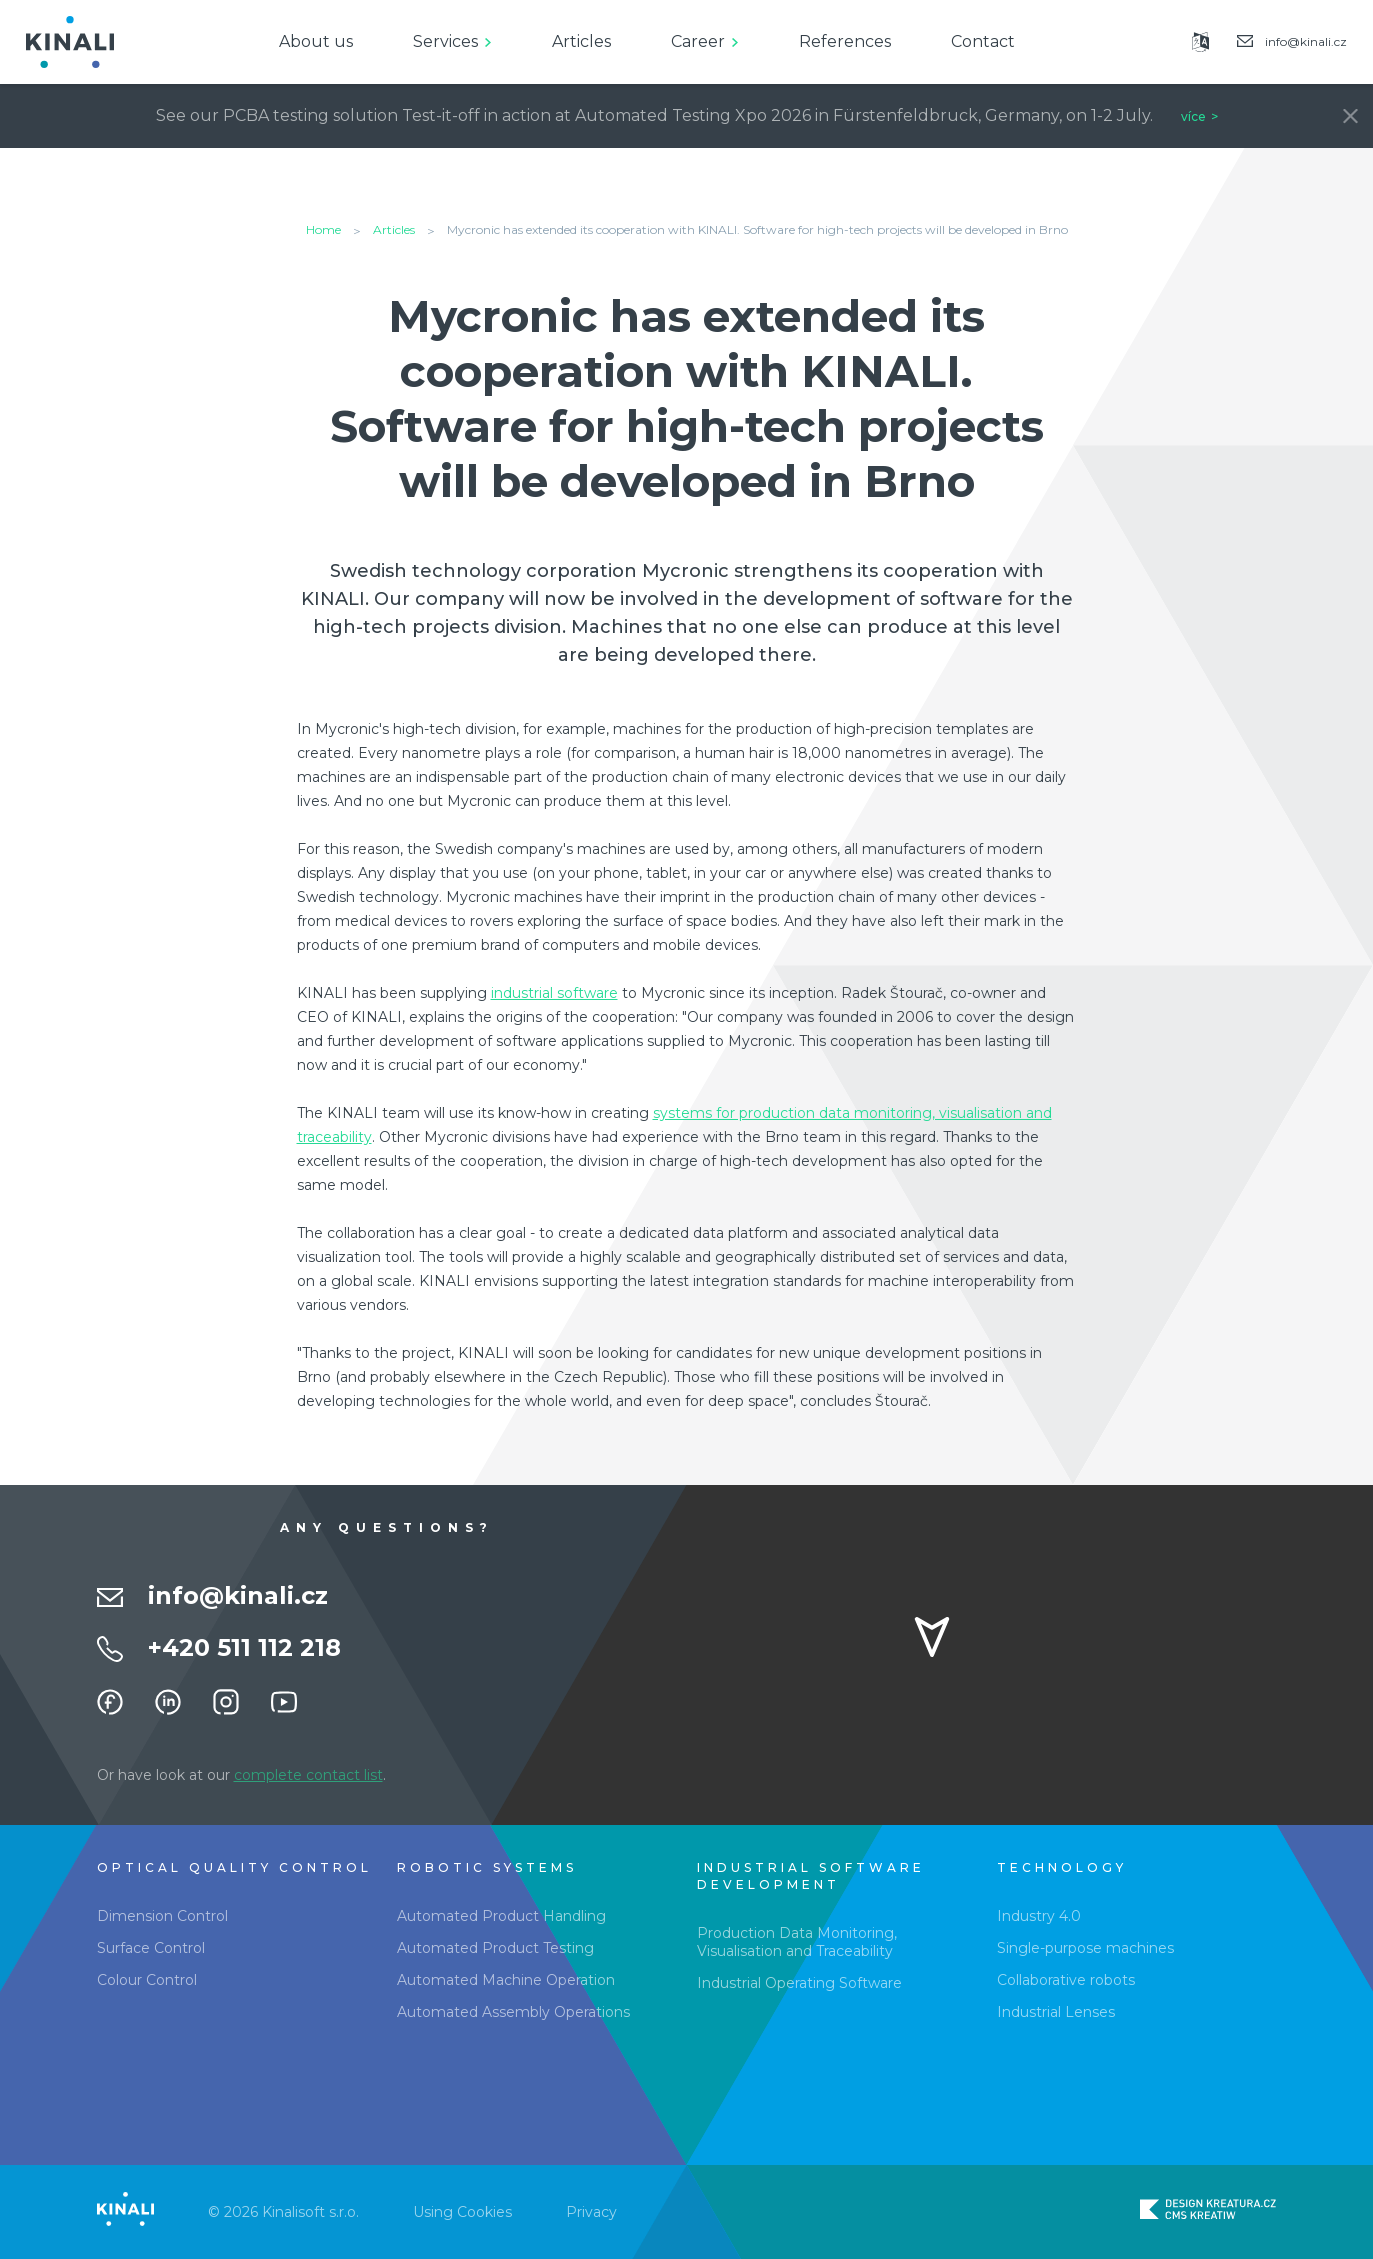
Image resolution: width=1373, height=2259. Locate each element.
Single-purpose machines (1085, 1948)
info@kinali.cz (238, 1595)
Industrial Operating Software (799, 1983)
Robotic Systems (487, 1867)
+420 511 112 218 (244, 1647)
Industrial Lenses (1056, 2012)
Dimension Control (162, 1916)
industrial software (554, 993)
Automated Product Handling (501, 1916)
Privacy (591, 2212)
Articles (581, 41)
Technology (1062, 1867)
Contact (983, 41)
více (1193, 116)
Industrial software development (811, 1876)
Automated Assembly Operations (513, 2012)
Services (445, 41)
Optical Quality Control (234, 1867)
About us (316, 41)
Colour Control (147, 1980)
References (845, 41)
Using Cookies (462, 2212)
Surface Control (151, 1948)
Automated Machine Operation (506, 1980)
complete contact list (308, 1775)
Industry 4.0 (1039, 1916)
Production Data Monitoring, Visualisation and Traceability (797, 1942)
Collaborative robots (1066, 1980)
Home (323, 229)
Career (698, 41)
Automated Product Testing (495, 1948)
